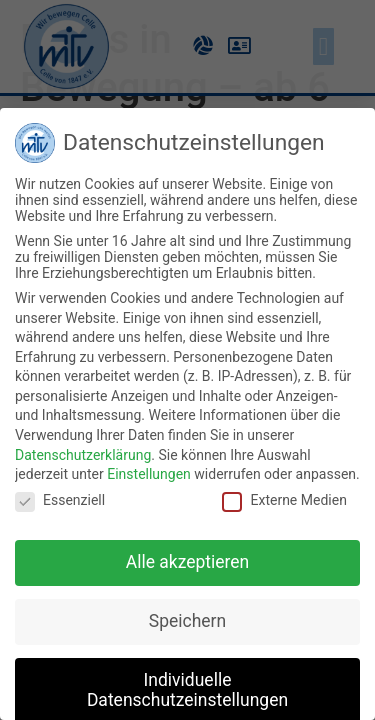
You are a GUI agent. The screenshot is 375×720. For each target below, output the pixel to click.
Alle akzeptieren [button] (188, 562)
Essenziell (60, 500)
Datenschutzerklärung (83, 455)
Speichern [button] (187, 621)
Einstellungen (149, 474)
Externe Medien (284, 500)
